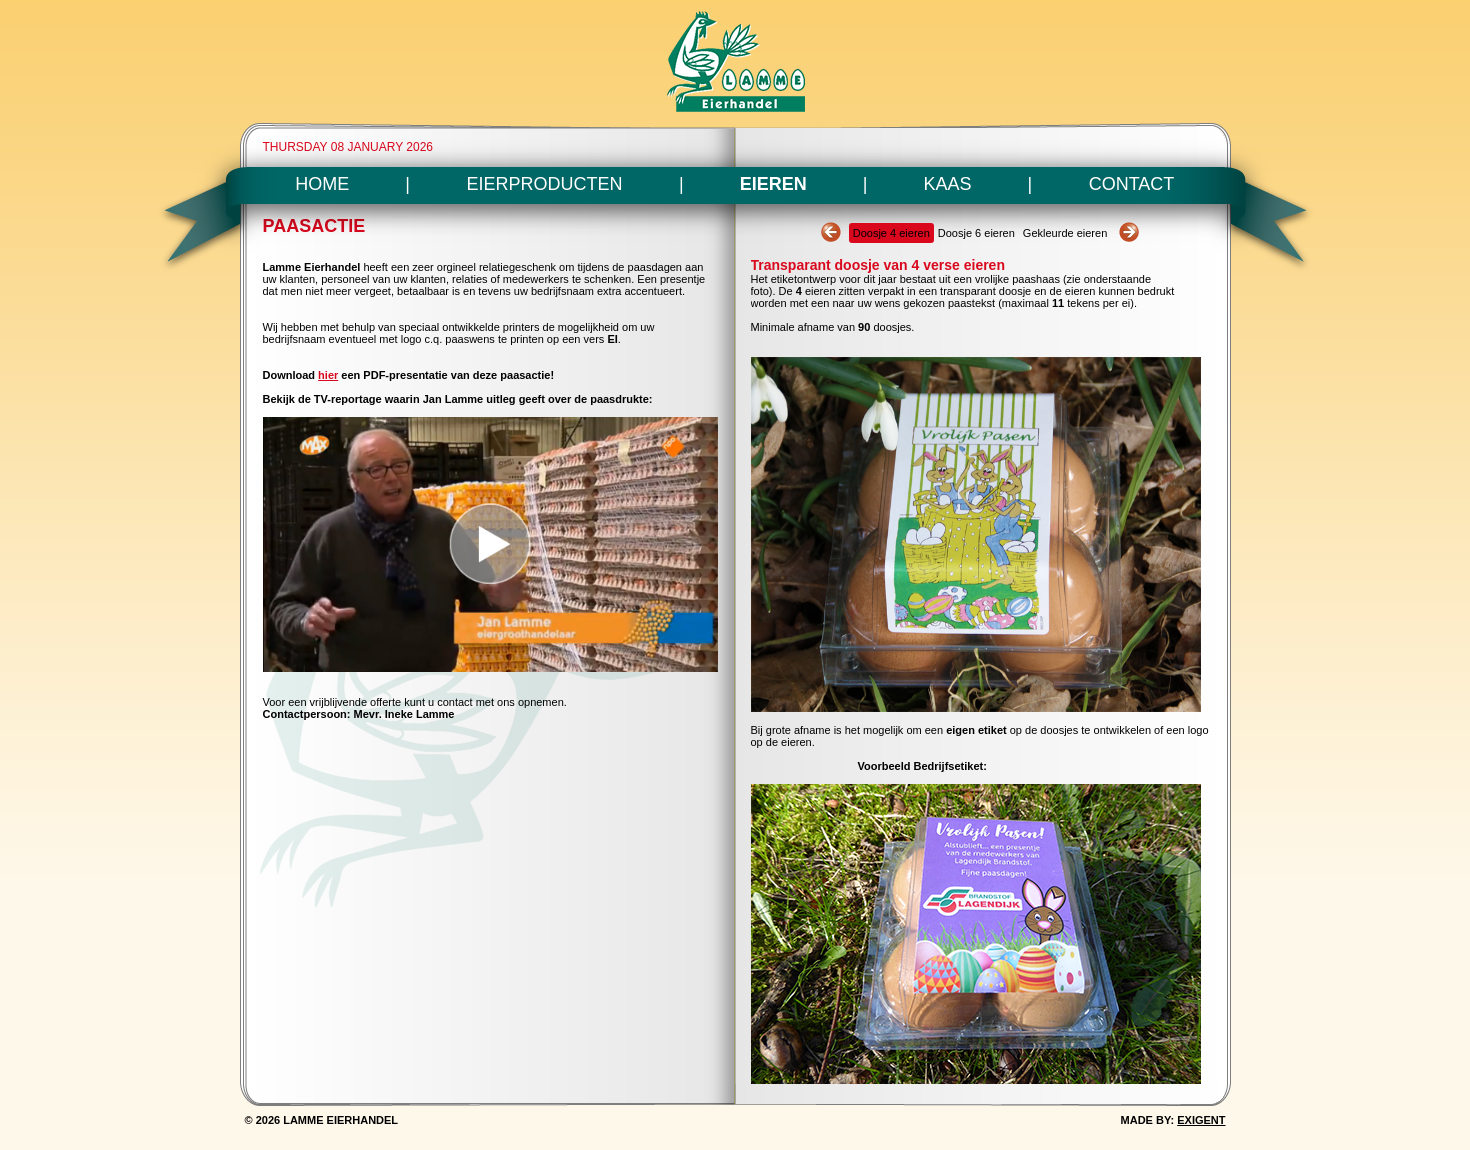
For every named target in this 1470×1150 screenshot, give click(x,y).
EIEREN (773, 184)
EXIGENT (1201, 1120)
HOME (322, 184)
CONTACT (1132, 184)
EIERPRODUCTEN (545, 184)
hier (328, 375)
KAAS (948, 184)
